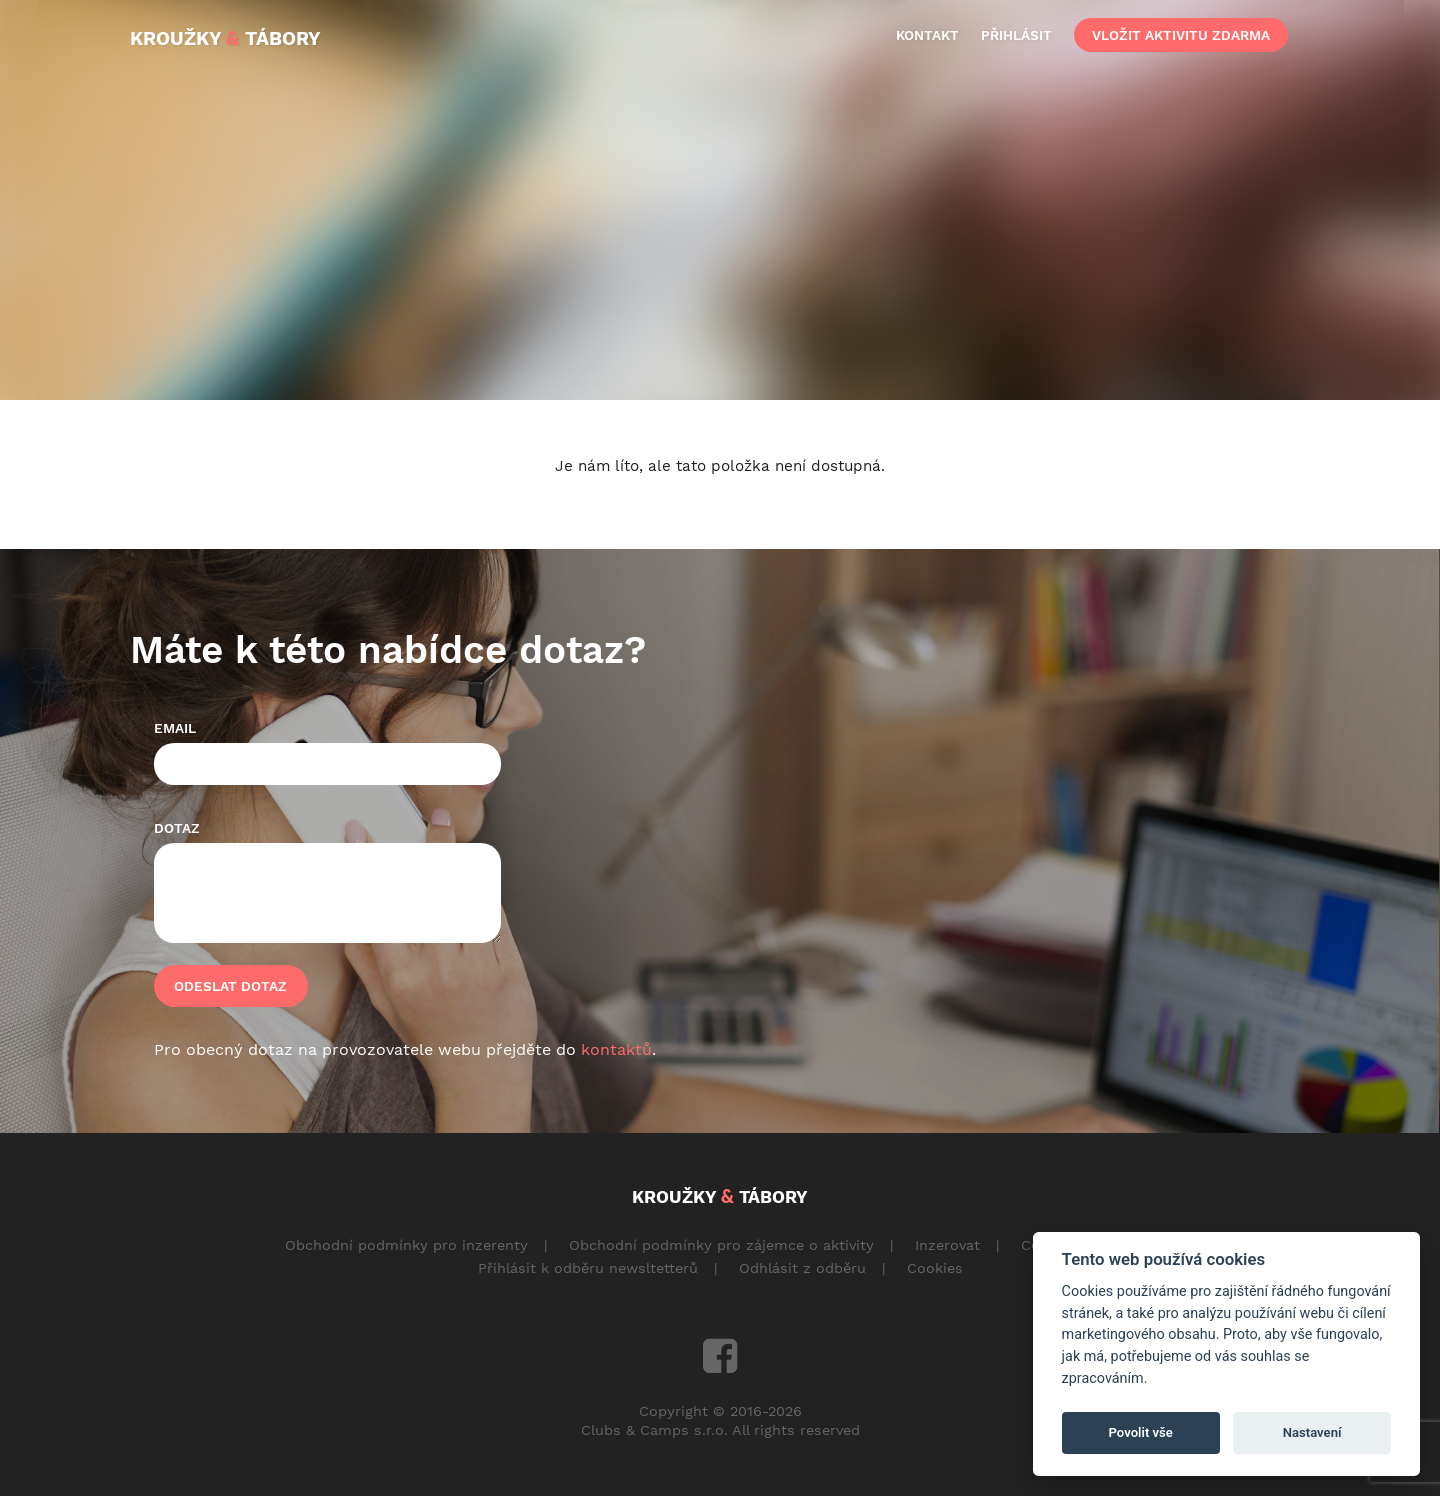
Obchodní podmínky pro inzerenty (406, 1245)
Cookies (935, 1268)
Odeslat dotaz (230, 986)
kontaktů (616, 1049)
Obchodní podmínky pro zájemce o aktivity (721, 1245)
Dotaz (177, 828)
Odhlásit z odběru (802, 1268)
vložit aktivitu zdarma (1181, 35)
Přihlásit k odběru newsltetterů (588, 1268)
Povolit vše (1141, 1432)
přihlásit (1016, 35)
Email (175, 728)
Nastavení (1312, 1432)
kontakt (927, 35)
